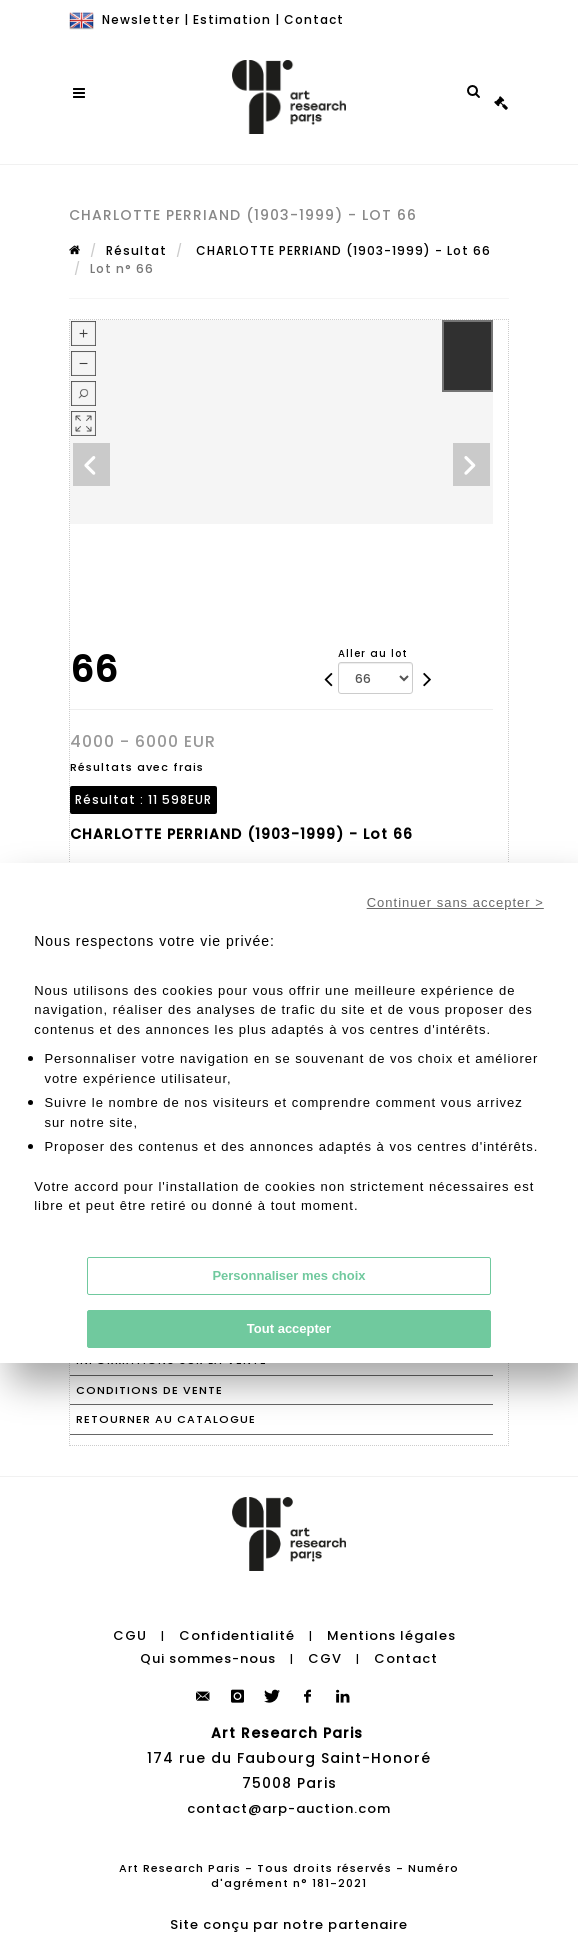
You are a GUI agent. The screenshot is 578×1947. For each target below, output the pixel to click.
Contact (314, 19)
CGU (130, 1635)
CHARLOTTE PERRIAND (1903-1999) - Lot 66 (341, 250)
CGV (325, 1658)
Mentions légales (391, 1635)
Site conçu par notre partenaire (289, 1924)
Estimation (232, 19)
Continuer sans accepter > (455, 902)
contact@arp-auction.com (289, 1808)
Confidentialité (237, 1635)
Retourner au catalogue (166, 1419)
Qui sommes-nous (208, 1658)
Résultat (136, 250)
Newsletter (141, 19)
